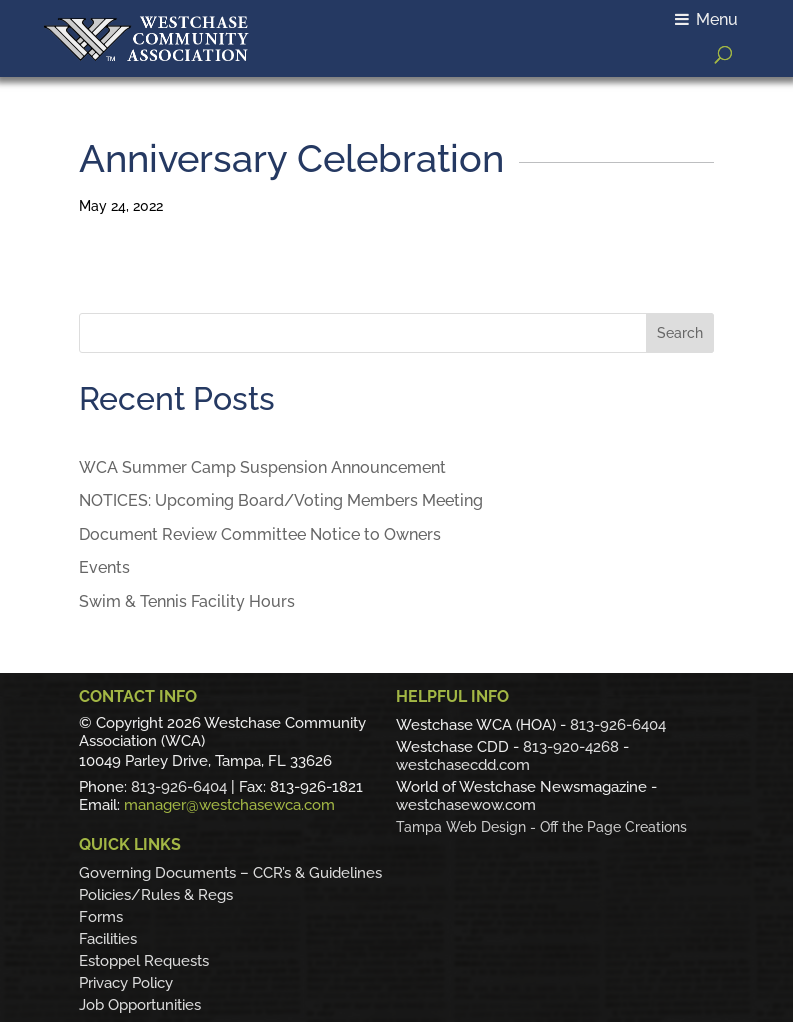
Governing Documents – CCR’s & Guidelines (230, 873)
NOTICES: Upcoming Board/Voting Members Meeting (281, 500)
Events (104, 567)
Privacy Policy (126, 983)
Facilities (108, 939)
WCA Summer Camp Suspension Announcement (262, 467)
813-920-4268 (571, 747)
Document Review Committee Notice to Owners (260, 534)
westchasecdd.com (463, 765)
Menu (706, 19)
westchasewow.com (466, 805)
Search (680, 333)
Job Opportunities (140, 1005)
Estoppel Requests (144, 961)
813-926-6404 (179, 787)
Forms (101, 917)
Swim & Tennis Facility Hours (187, 601)
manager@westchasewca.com (229, 805)
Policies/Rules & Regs (156, 895)
